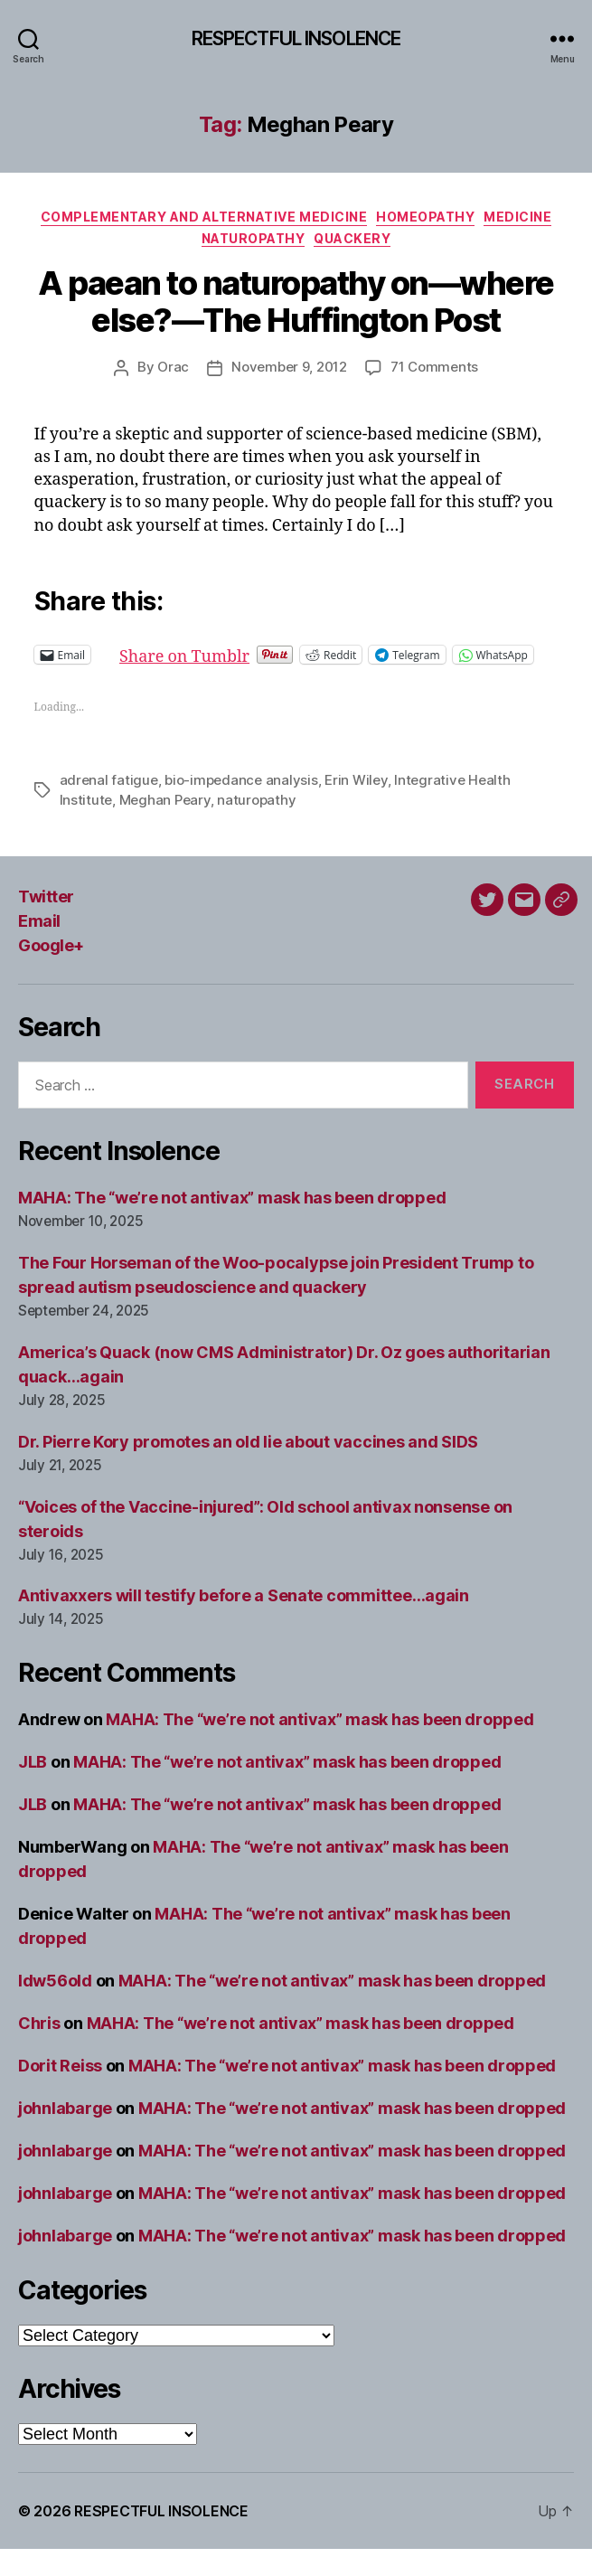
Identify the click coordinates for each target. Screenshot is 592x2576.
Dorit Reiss (60, 2092)
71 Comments (434, 366)
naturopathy (256, 826)
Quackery (352, 238)
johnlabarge (65, 2135)
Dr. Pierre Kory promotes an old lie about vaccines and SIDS (248, 1468)
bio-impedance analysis (240, 807)
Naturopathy (253, 238)
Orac (173, 366)
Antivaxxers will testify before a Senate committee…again (243, 1622)
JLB (32, 1788)
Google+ (51, 972)
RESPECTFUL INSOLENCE (296, 38)
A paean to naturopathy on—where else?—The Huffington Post (296, 301)
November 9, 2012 (289, 366)
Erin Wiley (355, 807)
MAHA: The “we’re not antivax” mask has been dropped (232, 1224)
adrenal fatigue (109, 807)
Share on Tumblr (243, 654)
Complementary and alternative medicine (204, 216)
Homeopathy (425, 216)
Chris (39, 2050)
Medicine (517, 216)
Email (39, 948)
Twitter (46, 923)
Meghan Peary (165, 826)
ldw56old (55, 2007)
